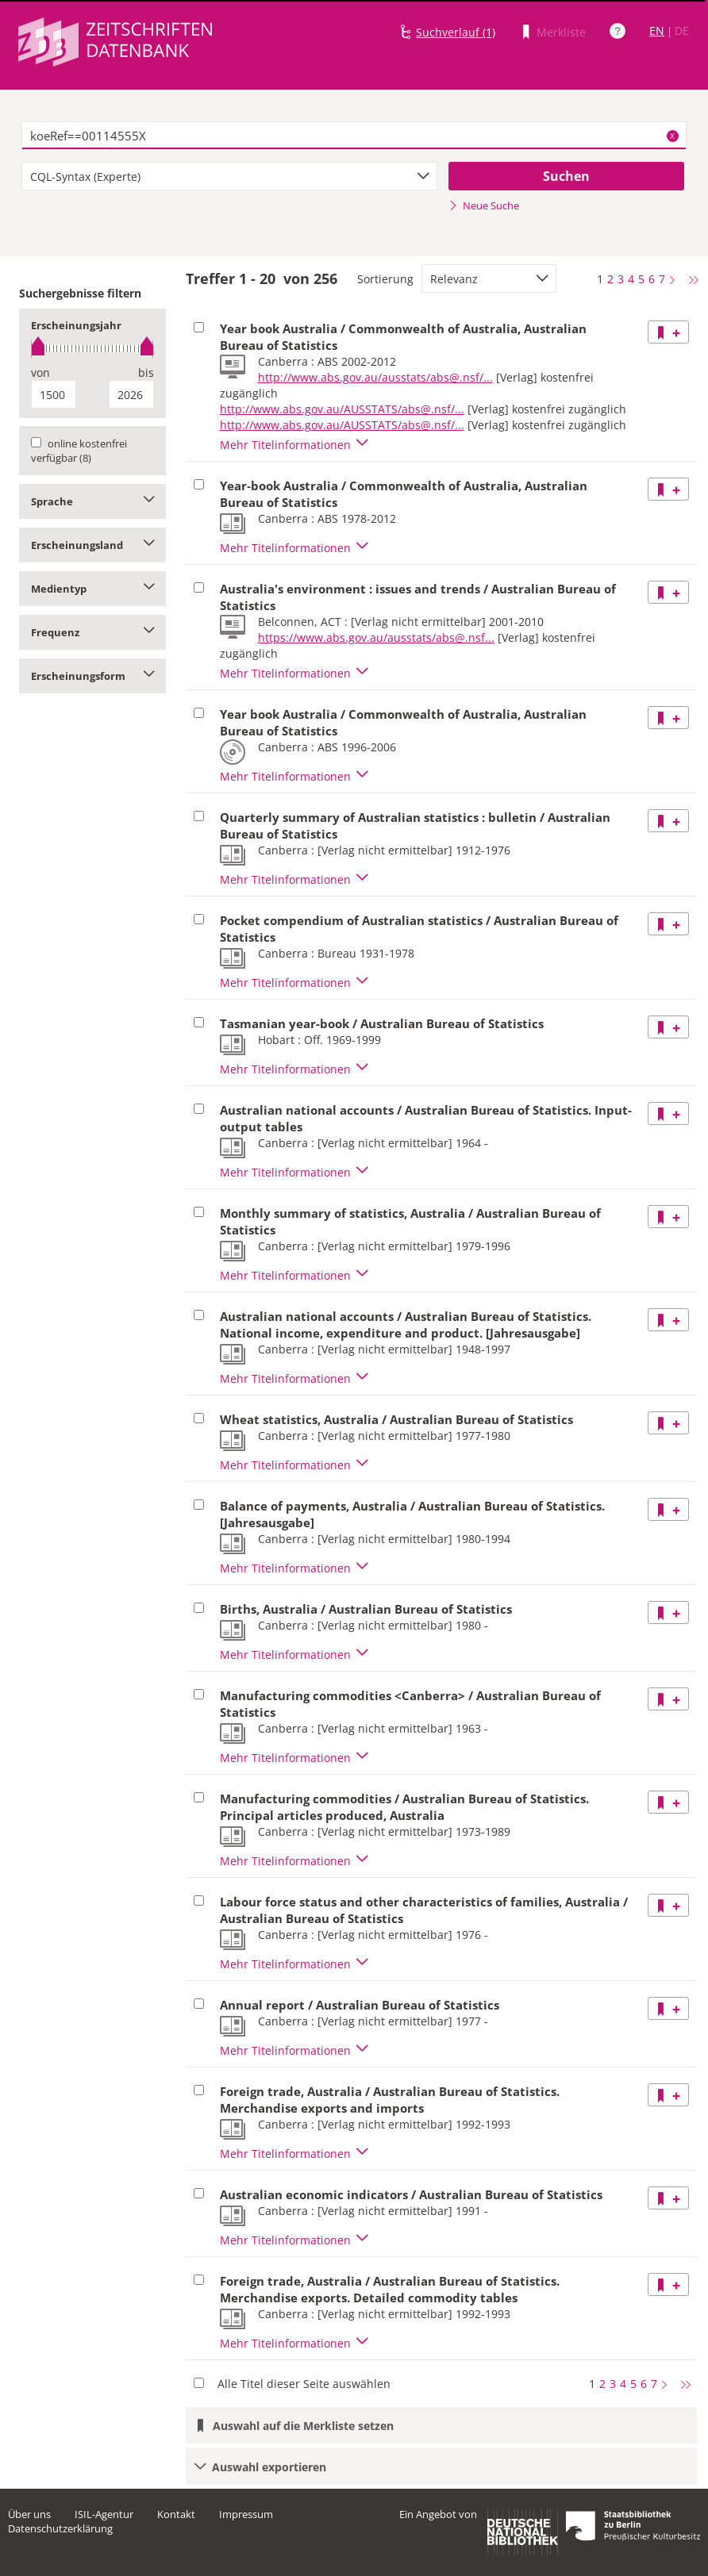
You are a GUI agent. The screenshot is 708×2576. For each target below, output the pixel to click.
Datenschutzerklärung (60, 2528)
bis (146, 372)
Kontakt (176, 2514)
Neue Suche (483, 205)
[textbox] (353, 135)
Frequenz (92, 632)
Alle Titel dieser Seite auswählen (304, 2383)
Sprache (92, 501)
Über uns (29, 2514)
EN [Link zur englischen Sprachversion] (656, 30)
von (40, 372)
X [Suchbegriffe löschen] (672, 135)
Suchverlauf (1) (455, 32)
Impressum (246, 2514)
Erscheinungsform (92, 676)
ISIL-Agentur (104, 2514)
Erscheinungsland (92, 545)
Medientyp (92, 589)
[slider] (92, 348)
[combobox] (229, 176)
